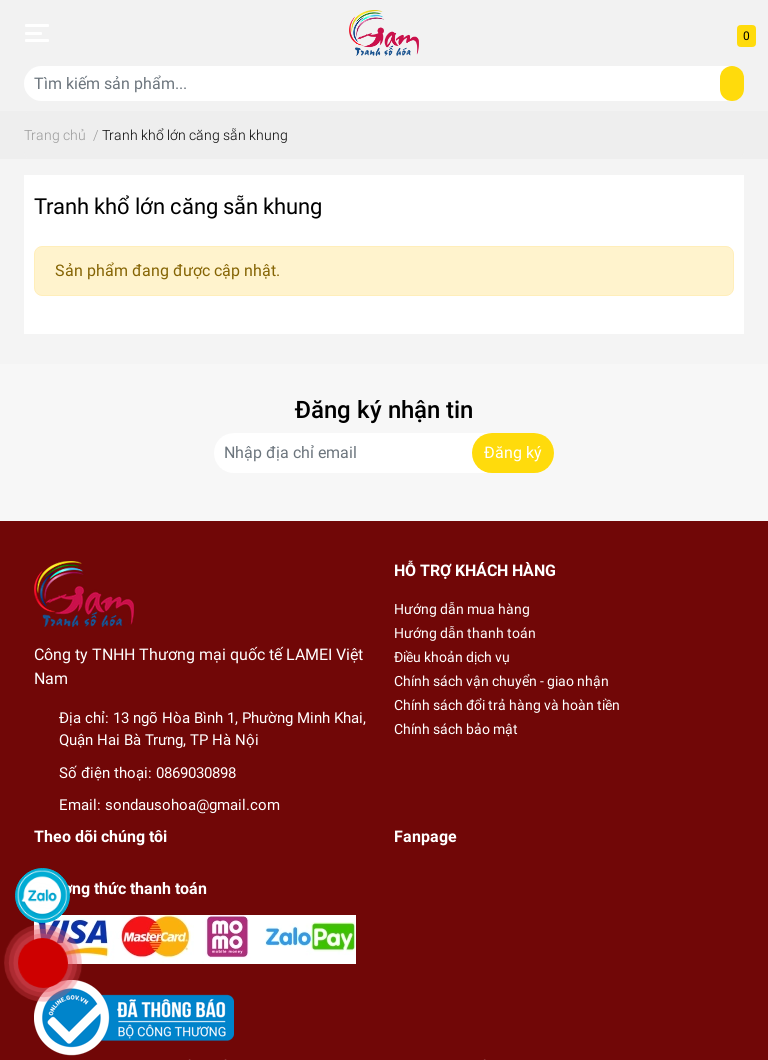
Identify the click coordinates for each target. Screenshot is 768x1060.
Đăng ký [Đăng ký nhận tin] (513, 452)
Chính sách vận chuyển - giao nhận (501, 681)
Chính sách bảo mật (456, 729)
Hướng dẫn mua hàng (462, 609)
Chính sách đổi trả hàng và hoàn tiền (507, 705)
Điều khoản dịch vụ (452, 657)
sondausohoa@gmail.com (192, 805)
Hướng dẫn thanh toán (465, 633)
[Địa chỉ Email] (384, 453)
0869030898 (196, 773)
